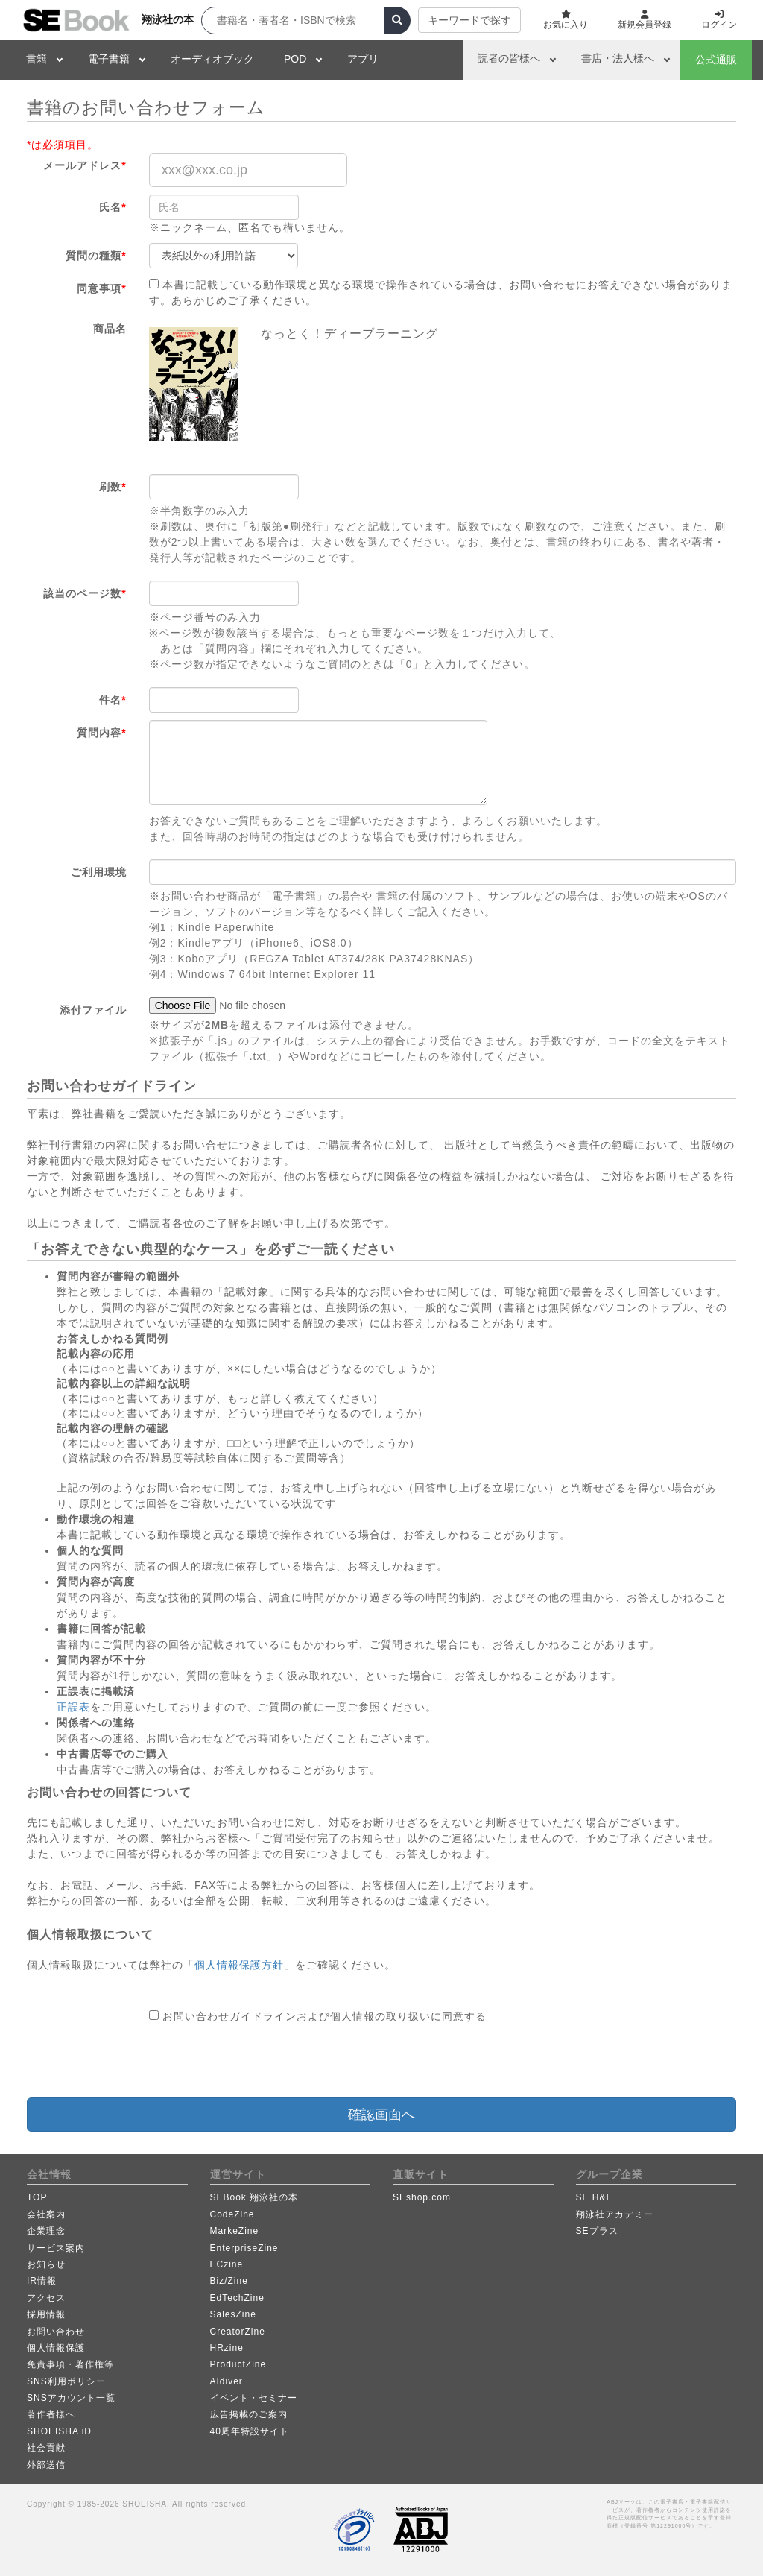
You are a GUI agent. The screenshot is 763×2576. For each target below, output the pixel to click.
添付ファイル (93, 1010)
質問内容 (101, 733)
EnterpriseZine (244, 2248)
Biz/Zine (229, 2281)
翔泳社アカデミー (614, 2214)
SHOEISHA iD (59, 2431)
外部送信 (46, 2465)
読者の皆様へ (509, 58)
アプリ (363, 59)
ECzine (227, 2264)
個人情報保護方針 (239, 1965)
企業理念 (46, 2231)
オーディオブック (212, 59)
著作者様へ (51, 2414)
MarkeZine (234, 2231)
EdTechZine (237, 2298)
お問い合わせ (56, 2331)
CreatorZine (237, 2331)
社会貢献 (46, 2448)
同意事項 (101, 288)
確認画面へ (381, 2114)
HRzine (227, 2348)
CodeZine (232, 2214)
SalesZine (233, 2314)
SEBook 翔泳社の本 (254, 2197)
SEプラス (597, 2231)
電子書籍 (109, 59)
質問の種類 (96, 256)
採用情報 (46, 2314)
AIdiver (226, 2381)
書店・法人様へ (617, 58)
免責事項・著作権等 (70, 2364)
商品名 (110, 329)
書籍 (36, 59)
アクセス (46, 2298)
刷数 (112, 487)
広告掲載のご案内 (249, 2414)
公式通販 (716, 60)
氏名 (112, 207)
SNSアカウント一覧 (71, 2398)
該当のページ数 (84, 593)
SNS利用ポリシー (66, 2381)
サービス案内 (56, 2248)
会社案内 (46, 2214)
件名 (112, 700)
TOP (37, 2197)
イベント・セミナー (253, 2398)
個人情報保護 (56, 2348)
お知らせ (46, 2264)
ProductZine (238, 2364)
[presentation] (262, 2061)
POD (295, 59)
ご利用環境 (99, 872)
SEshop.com (422, 2197)
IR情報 (42, 2281)
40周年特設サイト (249, 2431)
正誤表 (73, 1707)
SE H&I (593, 2197)
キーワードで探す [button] (469, 20)
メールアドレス (84, 165)
